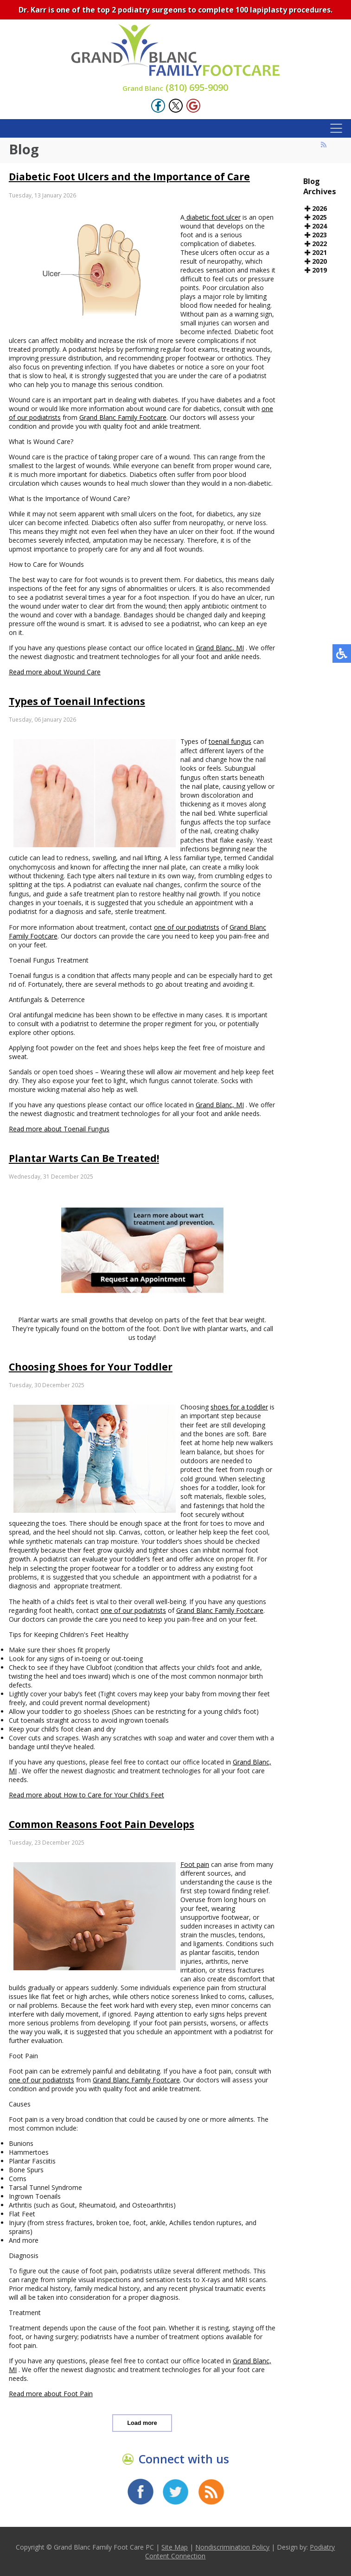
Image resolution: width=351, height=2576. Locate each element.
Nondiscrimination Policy (232, 2547)
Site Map (174, 2547)
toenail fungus (230, 741)
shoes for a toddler (239, 1406)
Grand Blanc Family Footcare (122, 417)
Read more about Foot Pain (51, 2393)
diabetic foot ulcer (213, 217)
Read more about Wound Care (55, 671)
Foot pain (194, 1864)
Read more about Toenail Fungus (59, 1128)
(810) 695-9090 (175, 87)
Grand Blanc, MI (220, 647)
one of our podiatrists (186, 927)
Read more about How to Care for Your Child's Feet (86, 1794)
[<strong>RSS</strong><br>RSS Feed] (323, 144)
